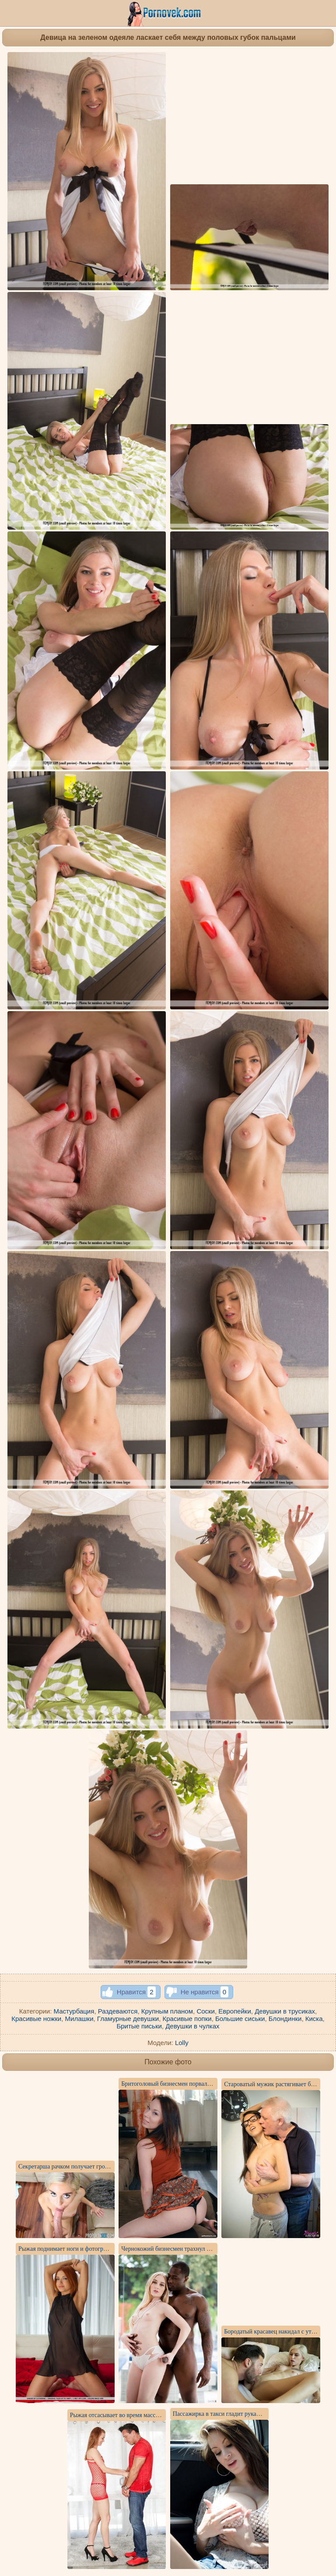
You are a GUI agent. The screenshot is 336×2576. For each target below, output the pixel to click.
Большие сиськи (240, 2018)
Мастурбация (73, 2011)
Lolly (182, 2042)
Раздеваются (118, 2011)
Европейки (234, 2011)
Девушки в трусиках (285, 2011)
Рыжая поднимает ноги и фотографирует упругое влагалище (97, 2249)
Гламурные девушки (128, 2018)
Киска (314, 2018)
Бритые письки (138, 2026)
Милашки (79, 2018)
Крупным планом (167, 2011)
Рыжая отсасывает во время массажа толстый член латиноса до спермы (163, 2415)
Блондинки (285, 2018)
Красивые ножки (36, 2018)
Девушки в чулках (192, 2026)
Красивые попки (187, 2018)
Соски (205, 2011)
